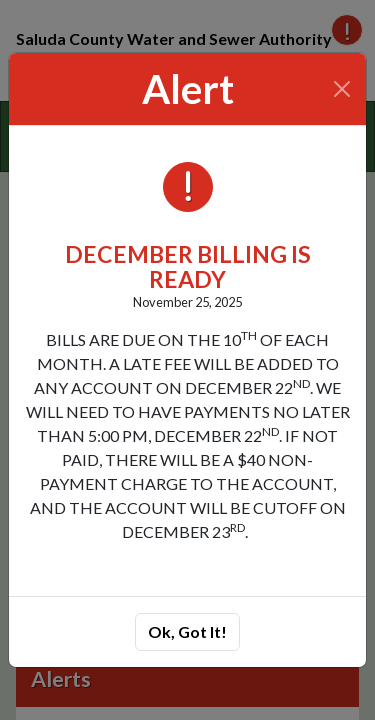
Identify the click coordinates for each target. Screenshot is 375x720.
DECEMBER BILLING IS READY (188, 266)
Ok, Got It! (187, 631)
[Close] (342, 89)
